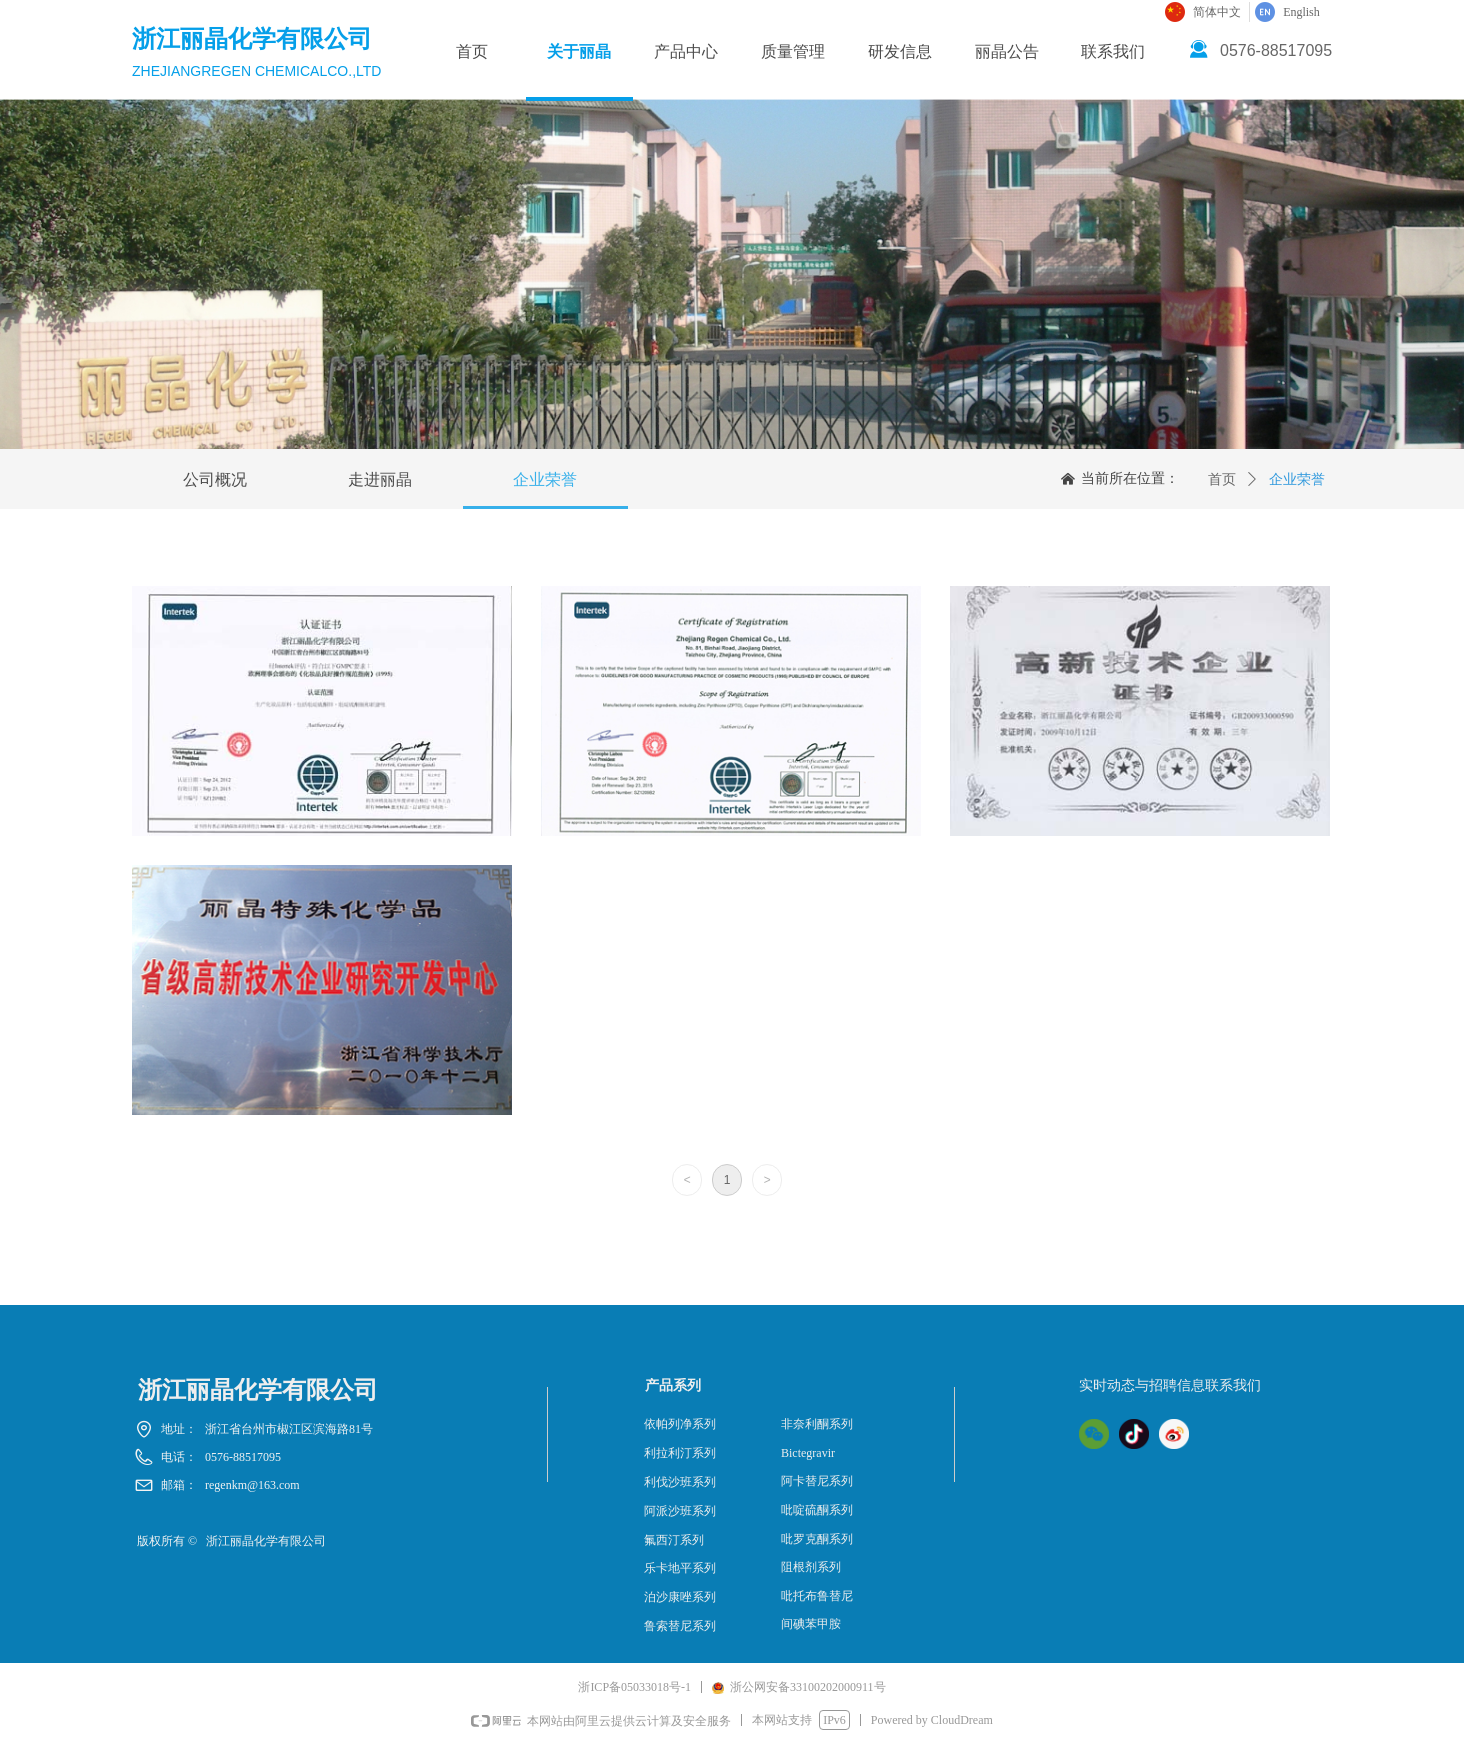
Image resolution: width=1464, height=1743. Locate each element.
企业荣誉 (1297, 479)
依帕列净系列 (680, 1424)
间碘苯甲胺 (811, 1624)
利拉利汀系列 (680, 1453)
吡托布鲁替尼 (817, 1596)
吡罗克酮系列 (817, 1539)
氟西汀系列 (674, 1540)
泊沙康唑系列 (680, 1597)
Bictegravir (808, 1453)
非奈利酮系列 (817, 1424)
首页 (1222, 479)
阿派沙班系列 (680, 1511)
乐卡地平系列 (680, 1568)
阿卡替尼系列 (817, 1481)
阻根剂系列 (811, 1567)
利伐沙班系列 (680, 1482)
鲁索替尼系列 (680, 1626)
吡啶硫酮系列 (817, 1510)
